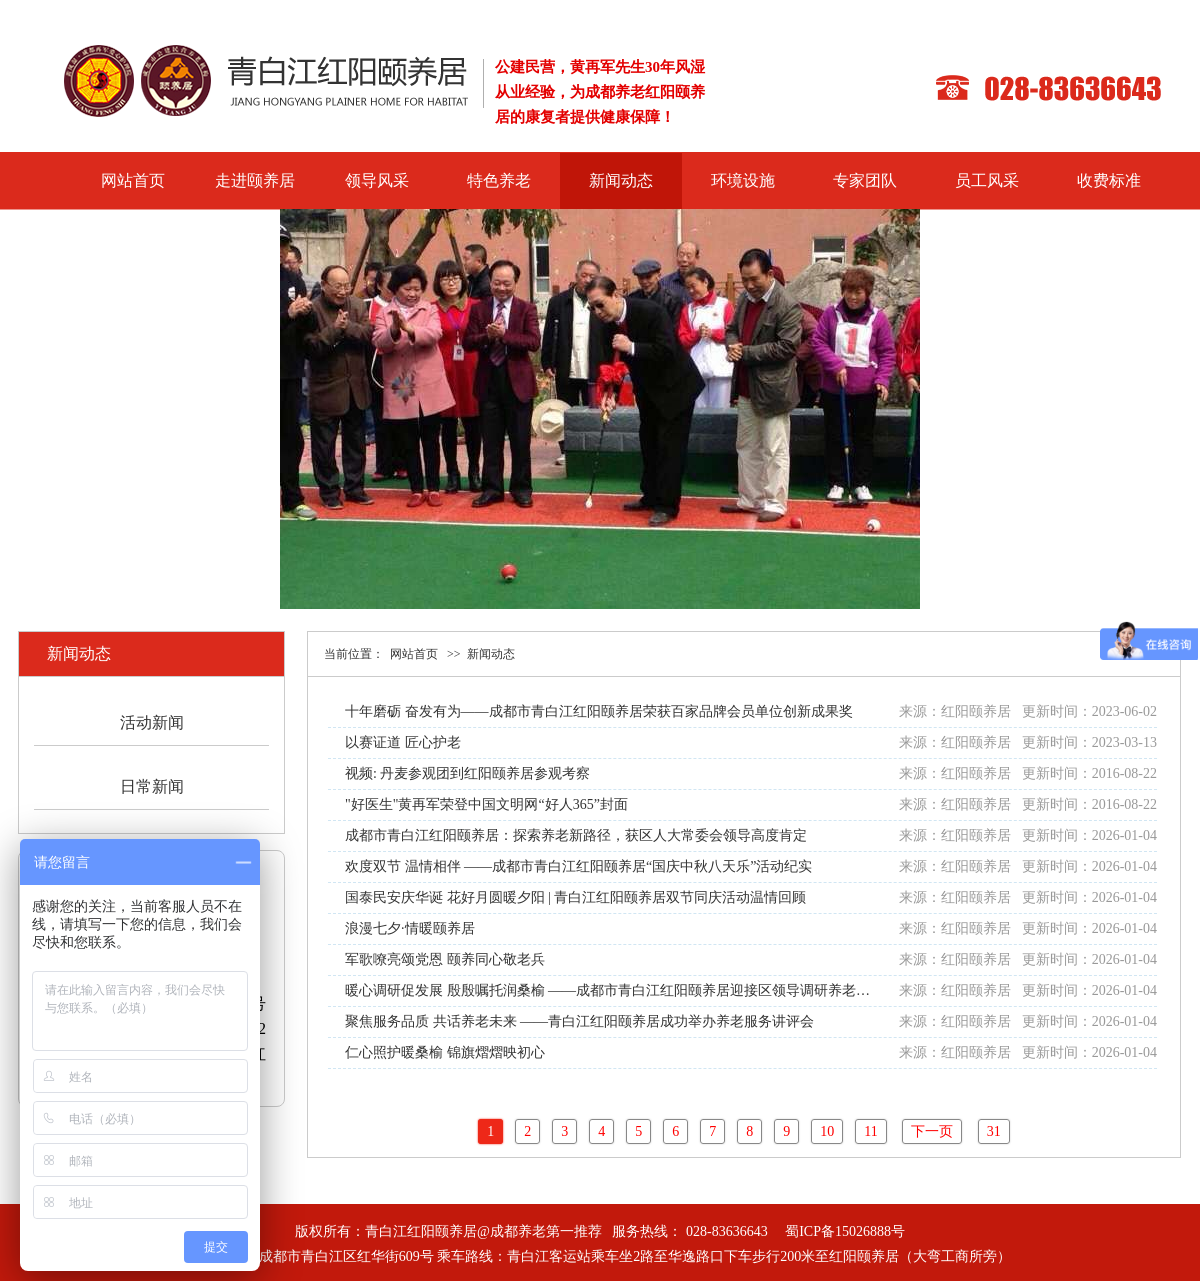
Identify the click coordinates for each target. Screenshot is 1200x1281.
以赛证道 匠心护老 (403, 742)
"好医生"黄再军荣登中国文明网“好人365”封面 (486, 804)
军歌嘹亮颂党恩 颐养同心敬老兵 (445, 959)
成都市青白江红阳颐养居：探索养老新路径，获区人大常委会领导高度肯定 (576, 835)
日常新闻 (152, 786)
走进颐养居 (255, 180)
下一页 (932, 1131)
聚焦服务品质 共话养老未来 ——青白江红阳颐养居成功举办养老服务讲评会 (579, 1021)
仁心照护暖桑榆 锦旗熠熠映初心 (445, 1052)
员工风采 (987, 180)
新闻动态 (621, 180)
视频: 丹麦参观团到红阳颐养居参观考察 (467, 773)
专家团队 (865, 180)
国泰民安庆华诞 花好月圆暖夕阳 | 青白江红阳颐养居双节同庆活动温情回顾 (575, 897)
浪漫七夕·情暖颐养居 (410, 928)
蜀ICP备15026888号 (845, 1231)
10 (827, 1131)
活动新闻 (152, 722)
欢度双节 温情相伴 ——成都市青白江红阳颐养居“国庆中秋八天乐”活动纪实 (578, 866)
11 (870, 1131)
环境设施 (743, 180)
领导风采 (377, 180)
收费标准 (1109, 180)
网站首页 (133, 180)
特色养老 (499, 180)
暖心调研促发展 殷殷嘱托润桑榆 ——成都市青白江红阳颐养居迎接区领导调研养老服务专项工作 (642, 990)
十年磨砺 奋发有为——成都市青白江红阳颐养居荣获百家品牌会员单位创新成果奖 (599, 711)
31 (994, 1131)
